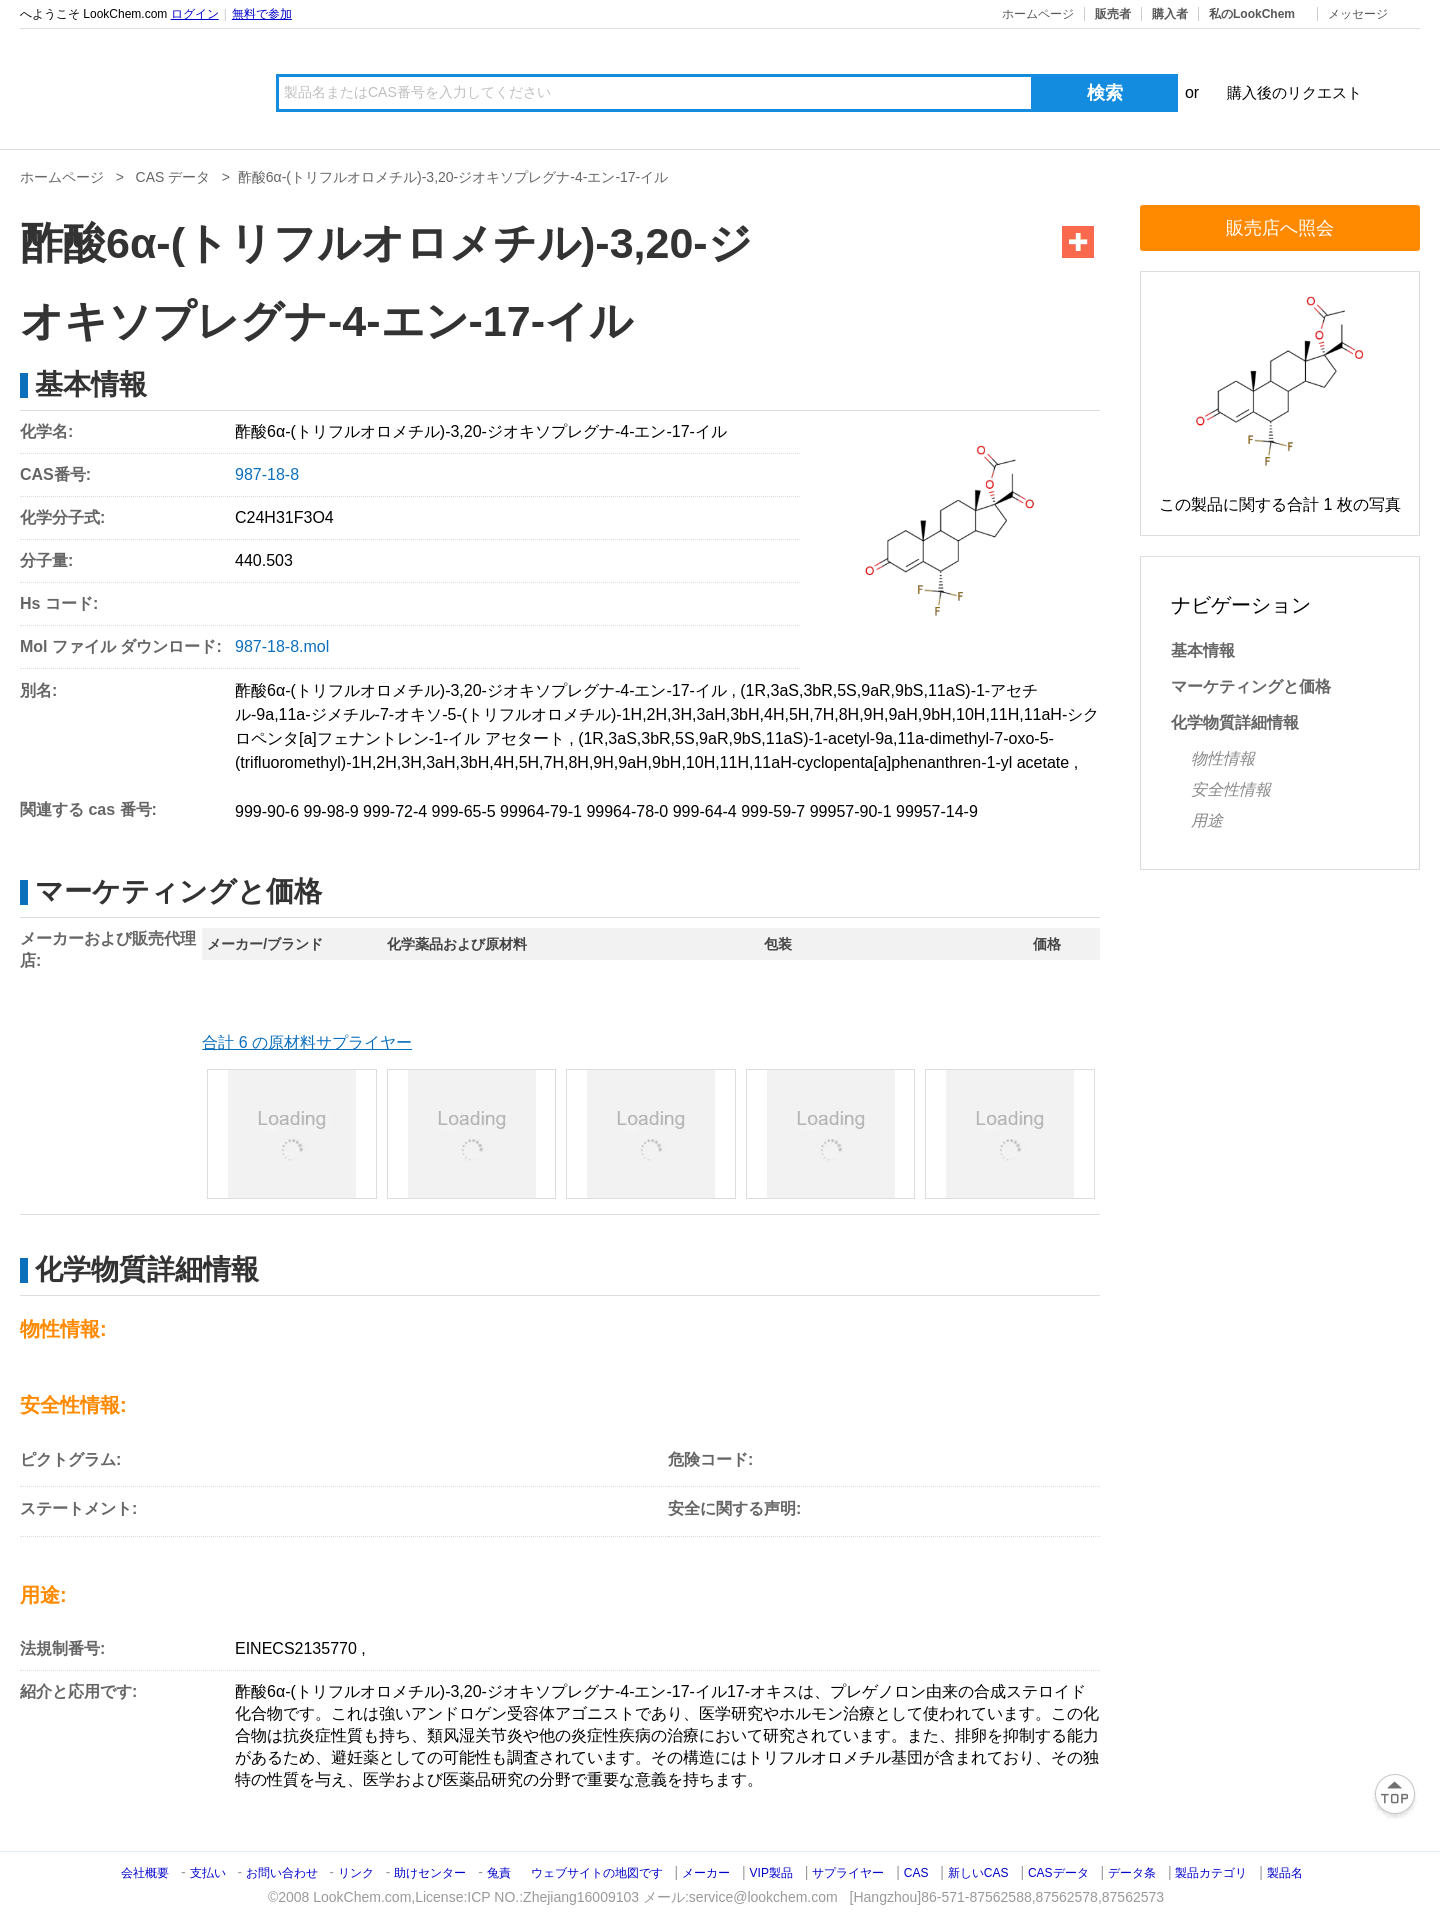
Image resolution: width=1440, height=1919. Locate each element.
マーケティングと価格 (1251, 686)
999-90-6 (267, 811)
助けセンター (430, 1873)
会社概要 (145, 1873)
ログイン (195, 14)
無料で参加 (262, 14)
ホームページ (1038, 14)
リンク (356, 1873)
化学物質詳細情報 (1235, 722)
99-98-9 (331, 811)
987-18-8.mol (282, 646)
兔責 (499, 1873)
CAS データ (173, 177)
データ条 (1132, 1873)
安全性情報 (1231, 789)
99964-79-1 (541, 811)
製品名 (1285, 1873)
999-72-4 (395, 811)
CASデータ (1058, 1873)
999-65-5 (464, 811)
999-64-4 (705, 811)
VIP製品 (771, 1873)
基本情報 (1203, 650)
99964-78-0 (627, 811)
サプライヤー (848, 1873)
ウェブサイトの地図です (597, 1873)
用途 (1207, 820)
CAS (916, 1873)
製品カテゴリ (1211, 1873)
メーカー (706, 1873)
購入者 (1170, 14)
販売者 (1113, 14)
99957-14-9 (937, 811)
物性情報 (1223, 758)
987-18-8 (267, 474)
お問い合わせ (283, 1873)
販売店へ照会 (1280, 228)
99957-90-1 (851, 811)
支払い (208, 1873)
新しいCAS (978, 1873)
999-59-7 (773, 811)
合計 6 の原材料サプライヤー (307, 1042)
